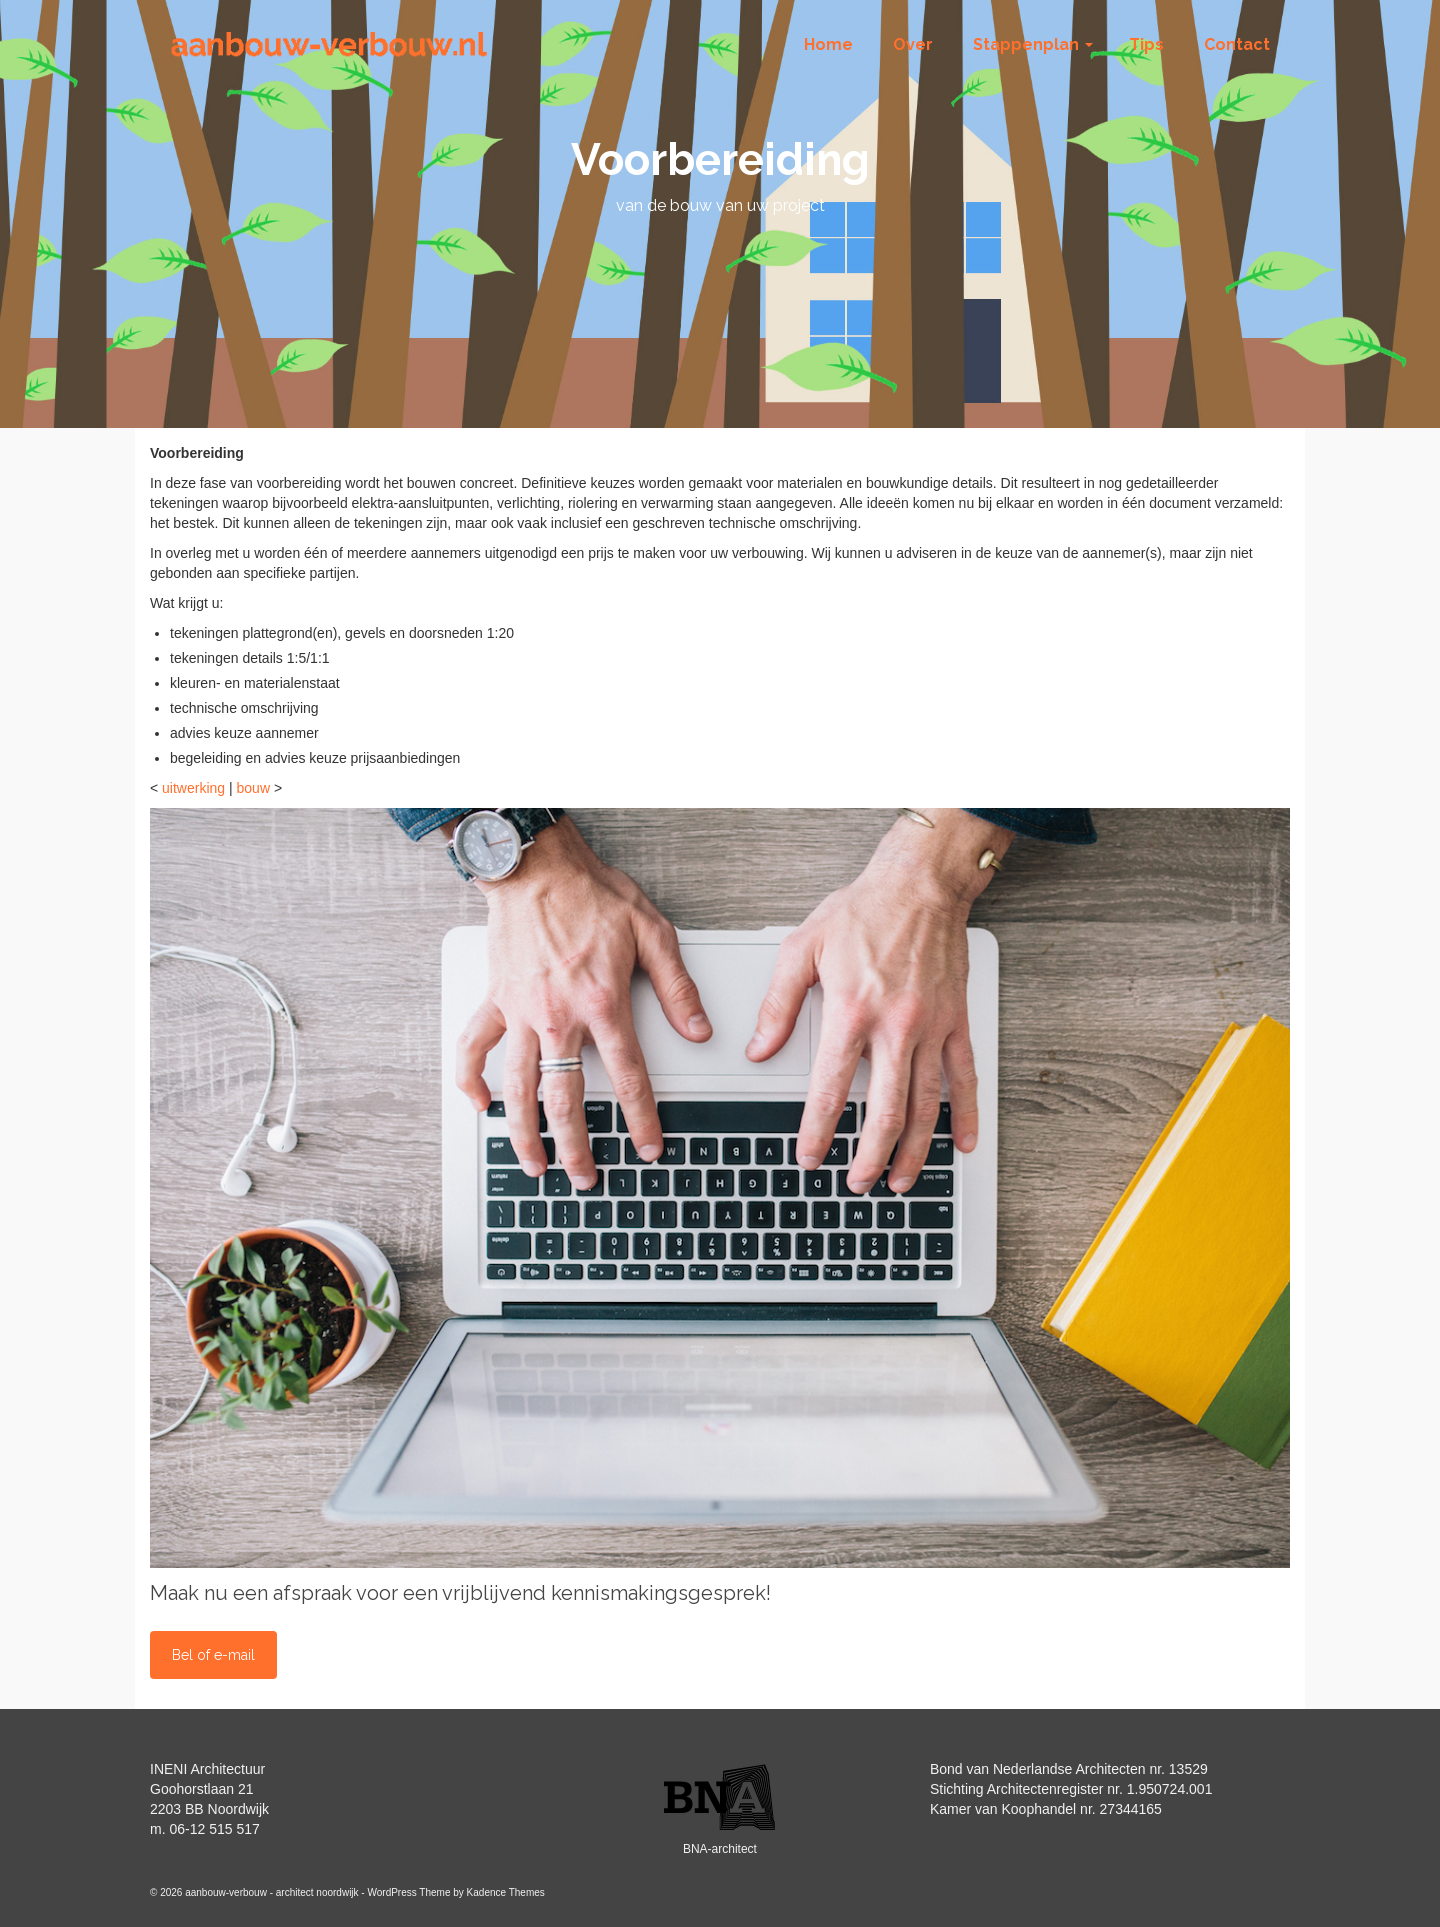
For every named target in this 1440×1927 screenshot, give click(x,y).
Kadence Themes (506, 1892)
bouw (253, 788)
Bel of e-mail (213, 1655)
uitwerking (193, 788)
